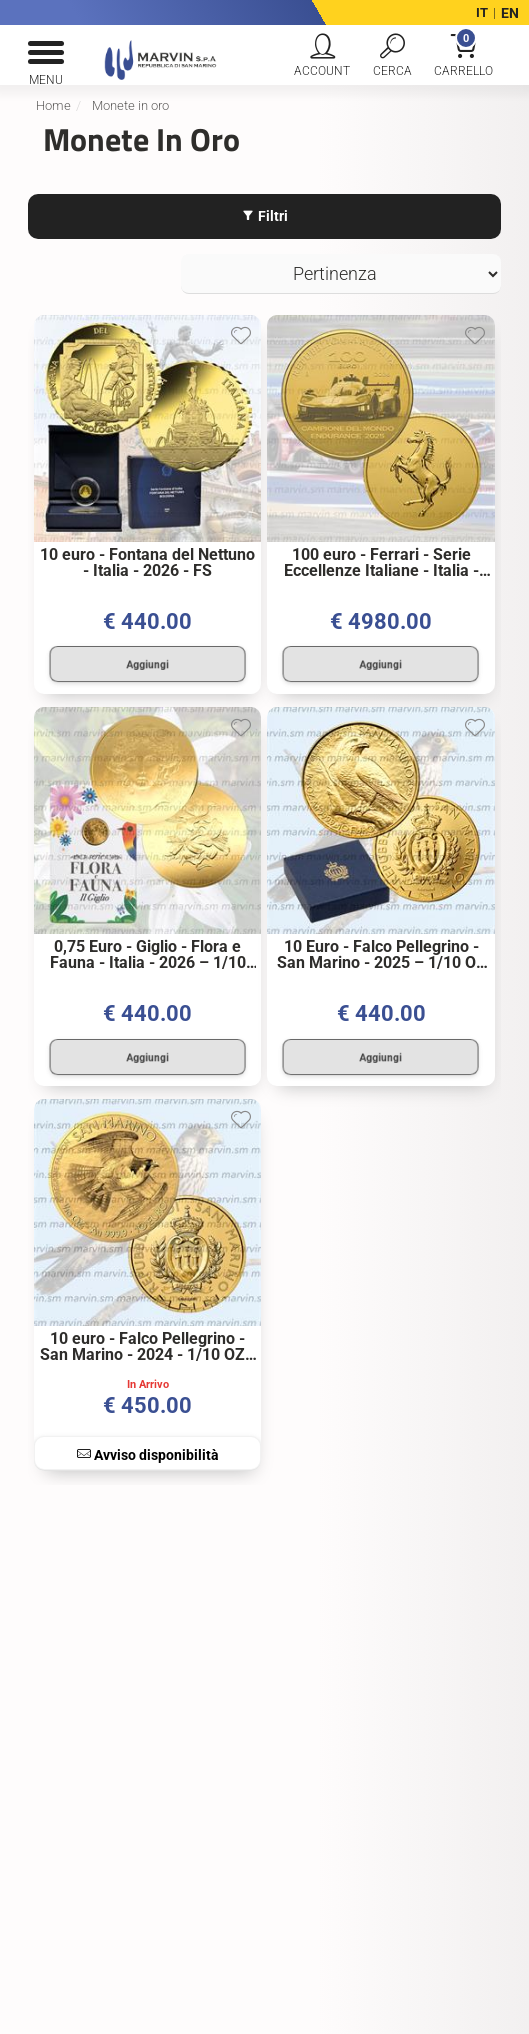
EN (510, 13)
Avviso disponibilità (148, 1447)
